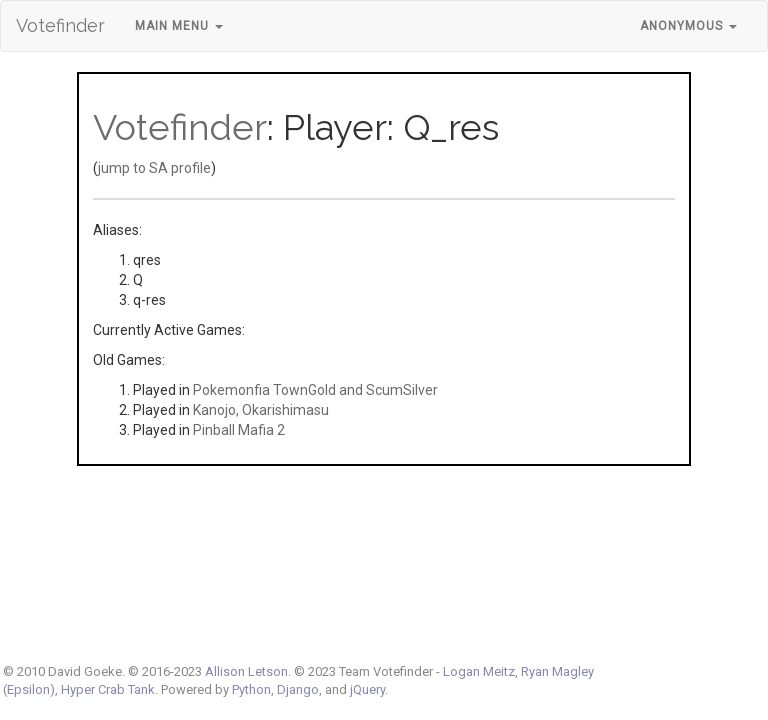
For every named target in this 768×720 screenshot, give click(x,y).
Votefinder (60, 25)
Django (298, 689)
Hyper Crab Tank (108, 689)
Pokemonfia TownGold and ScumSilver (315, 390)
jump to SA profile (154, 168)
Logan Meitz (479, 671)
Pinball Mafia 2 (239, 430)
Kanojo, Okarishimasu (261, 410)
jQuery (367, 689)
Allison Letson (246, 671)
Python (251, 689)
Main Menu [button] (179, 26)
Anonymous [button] (688, 26)
